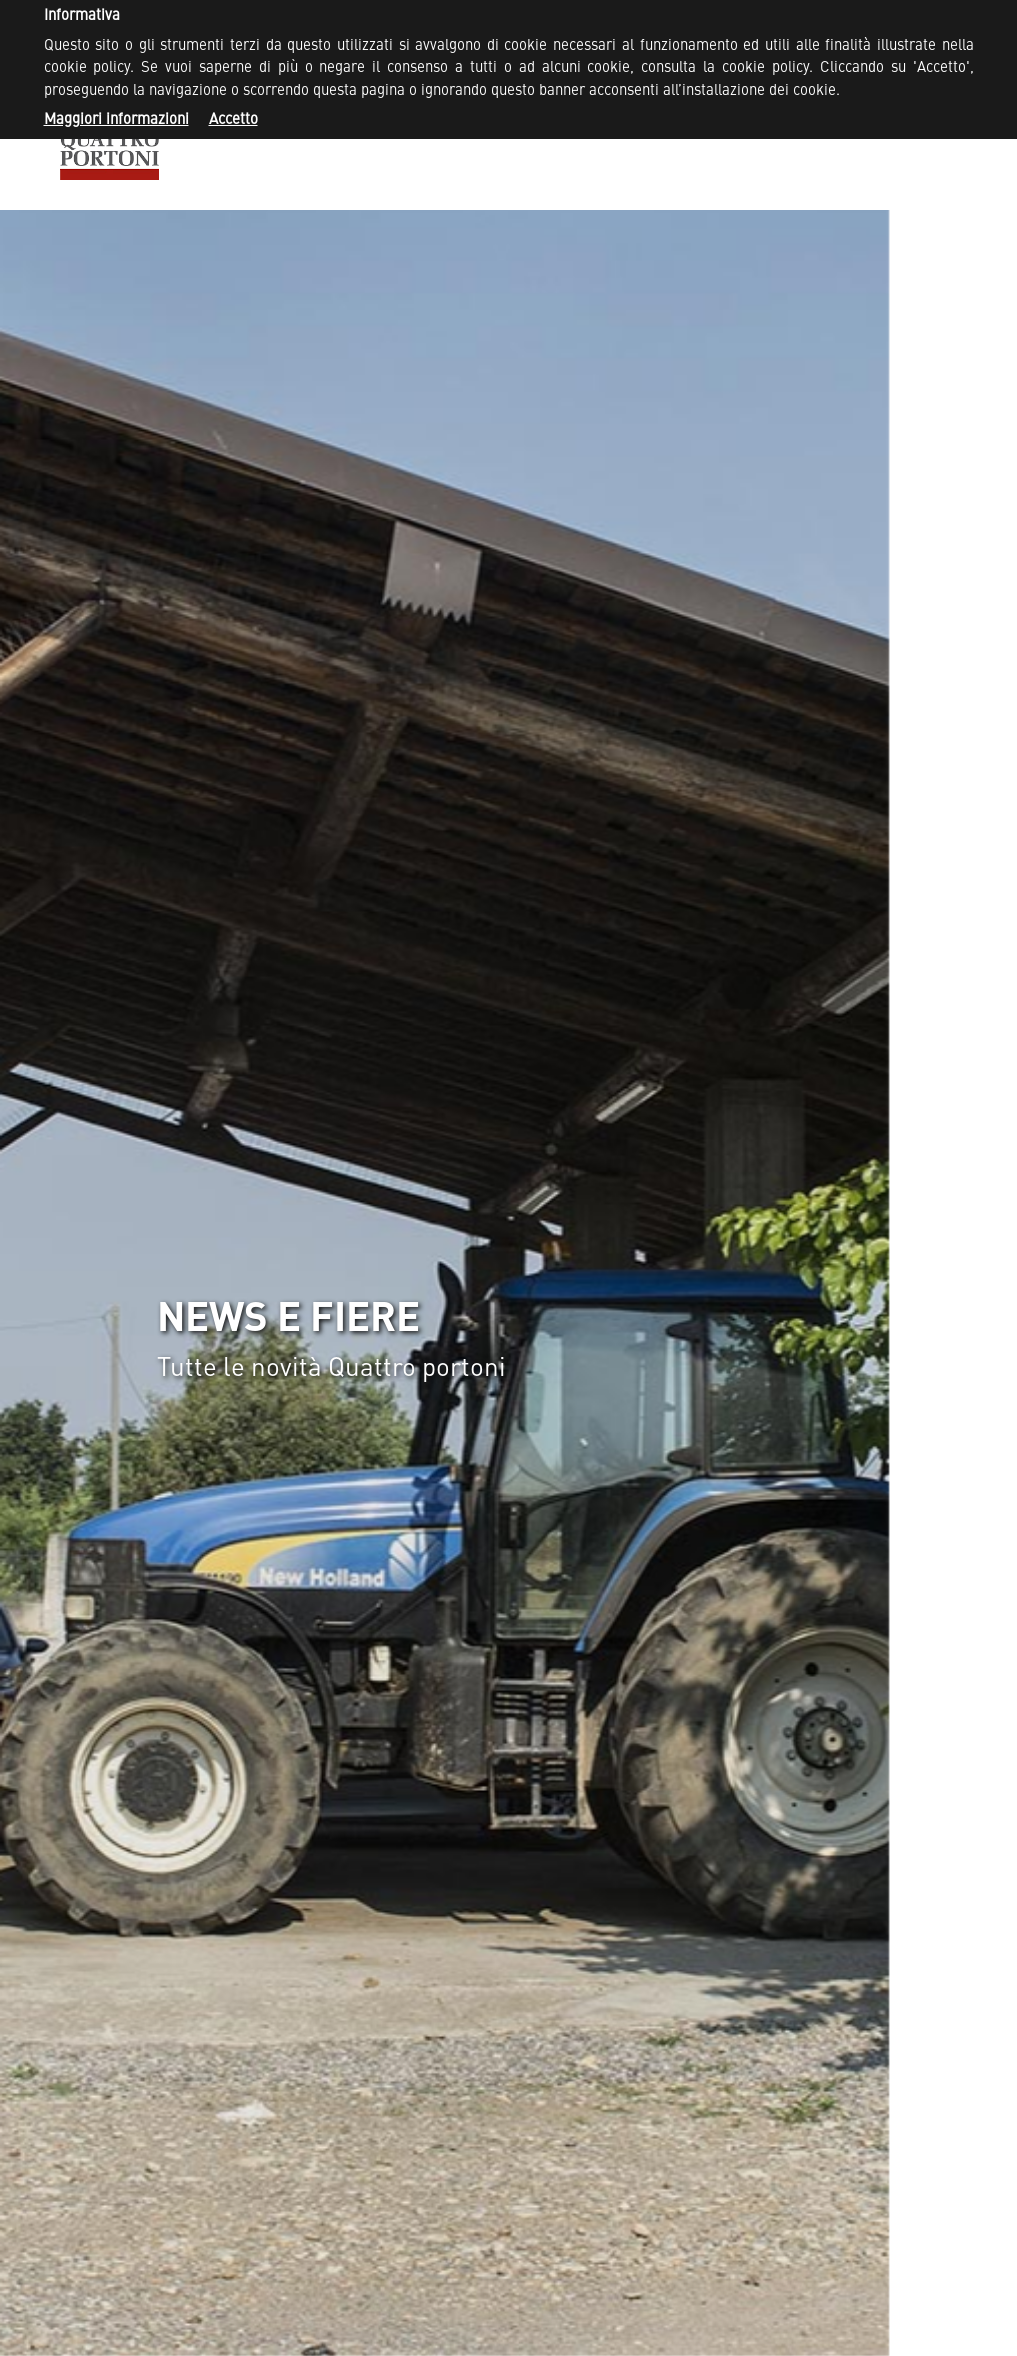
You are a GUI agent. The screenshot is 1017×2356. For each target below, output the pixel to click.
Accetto (233, 120)
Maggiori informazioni (116, 120)
